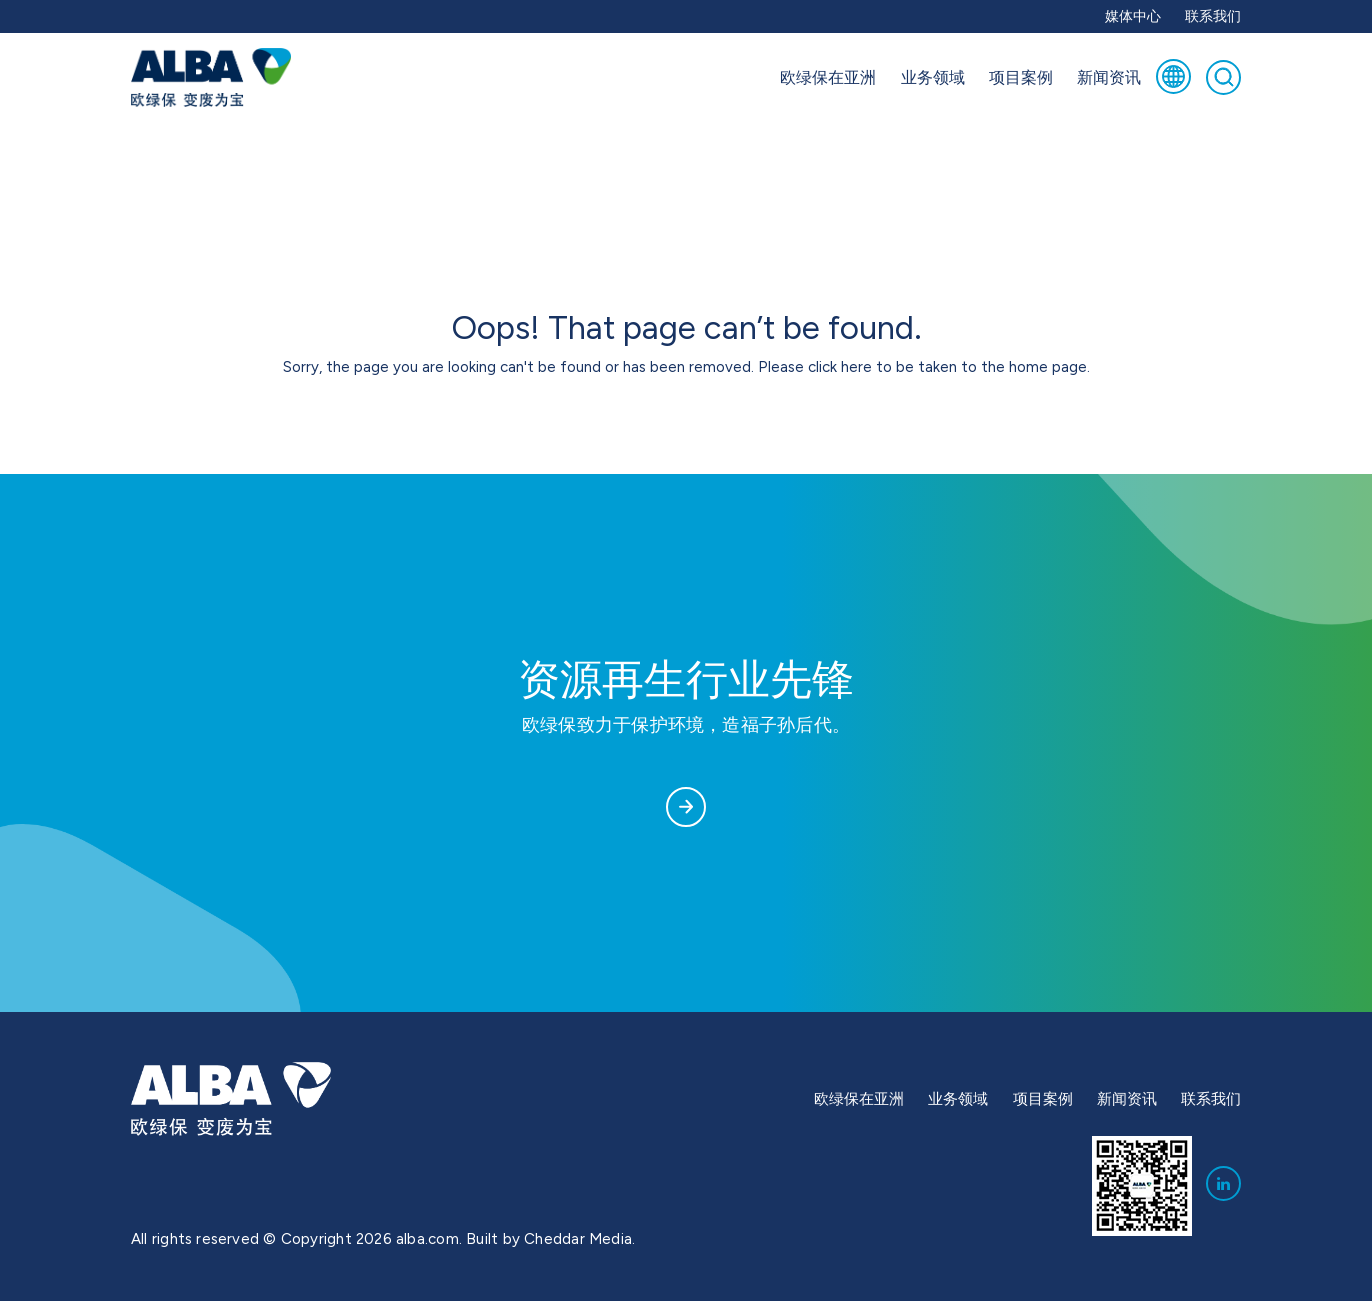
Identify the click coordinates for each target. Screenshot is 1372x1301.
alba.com (427, 1239)
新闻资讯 (1109, 77)
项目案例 (1021, 77)
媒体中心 (1133, 16)
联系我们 (1213, 16)
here (856, 367)
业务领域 (933, 77)
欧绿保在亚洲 (828, 77)
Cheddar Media (578, 1239)
